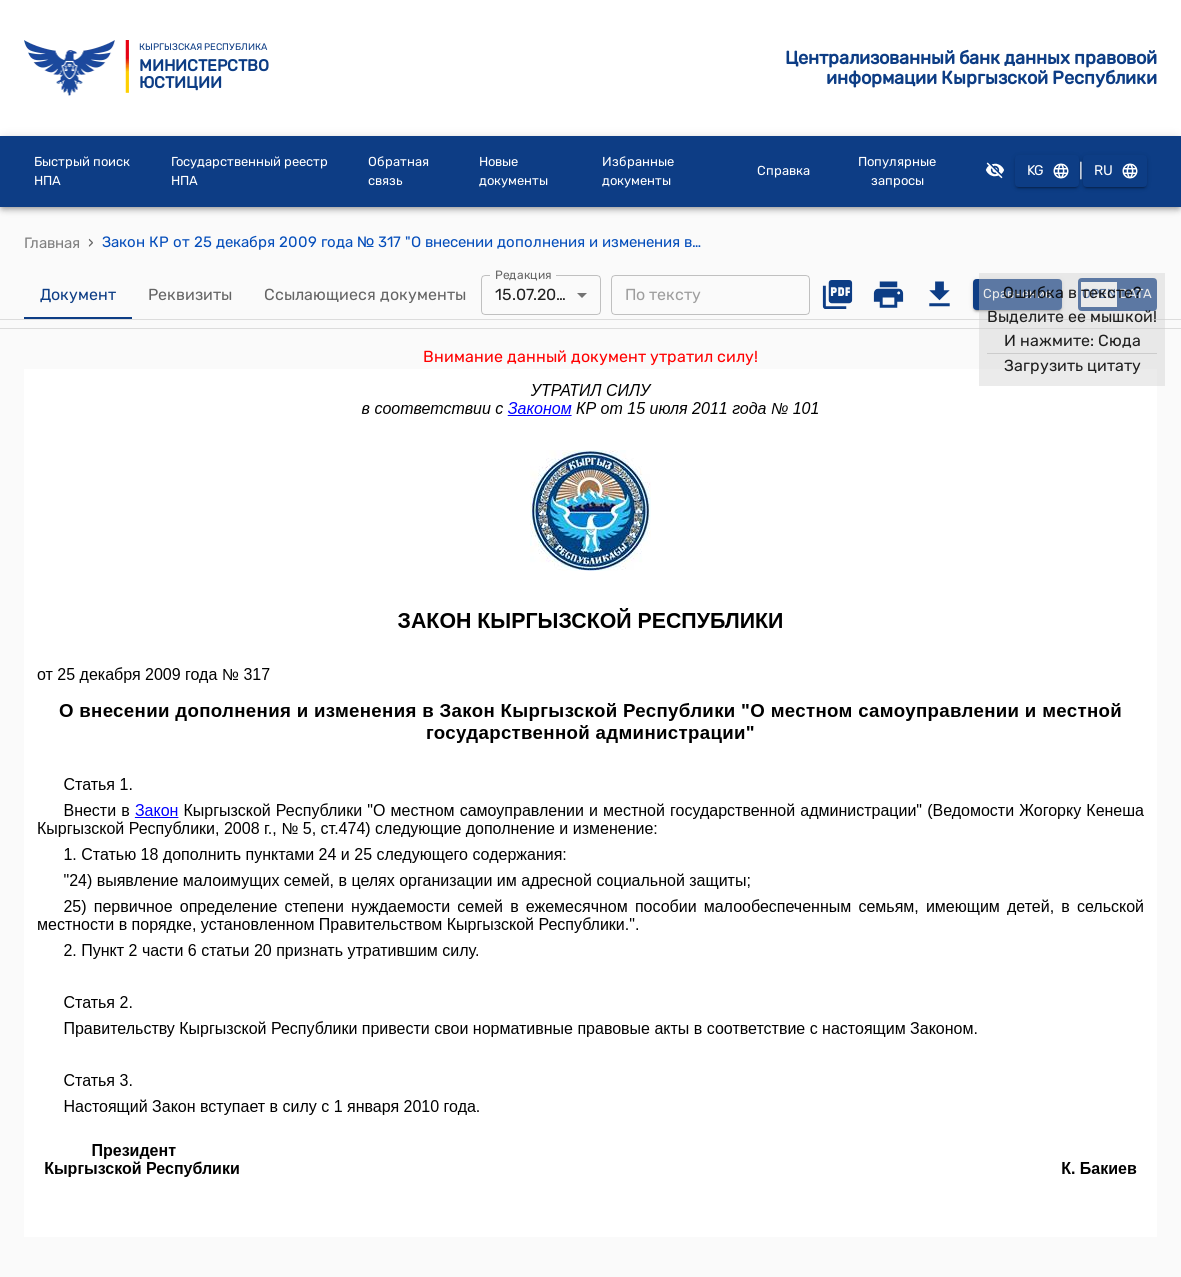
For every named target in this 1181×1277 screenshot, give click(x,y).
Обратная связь (398, 171)
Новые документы (513, 171)
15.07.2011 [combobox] (532, 294)
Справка (783, 170)
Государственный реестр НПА (249, 171)
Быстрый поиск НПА (82, 171)
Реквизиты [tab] (190, 295)
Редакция (523, 274)
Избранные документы (638, 171)
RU (1115, 171)
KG (1047, 171)
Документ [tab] (78, 295)
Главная (52, 243)
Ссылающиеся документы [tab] (365, 295)
